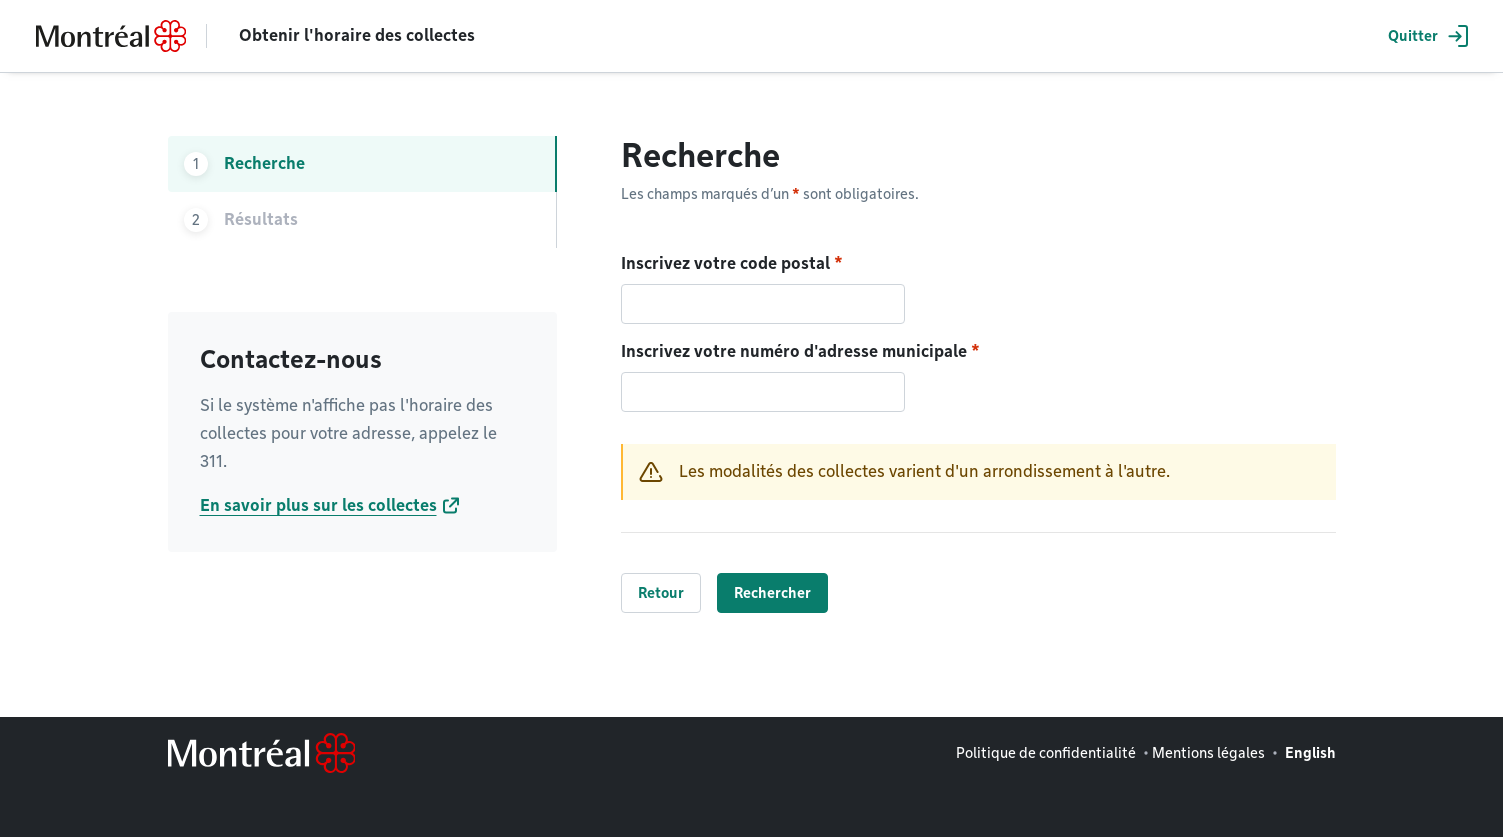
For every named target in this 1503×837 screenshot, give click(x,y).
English (1310, 753)
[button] (1425, 36)
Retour (661, 593)
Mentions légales (1208, 753)
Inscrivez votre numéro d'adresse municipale (794, 351)
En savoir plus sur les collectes (318, 505)
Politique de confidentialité (1046, 753)
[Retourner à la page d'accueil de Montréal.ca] (111, 36)
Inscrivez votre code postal (725, 263)
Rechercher (772, 593)
